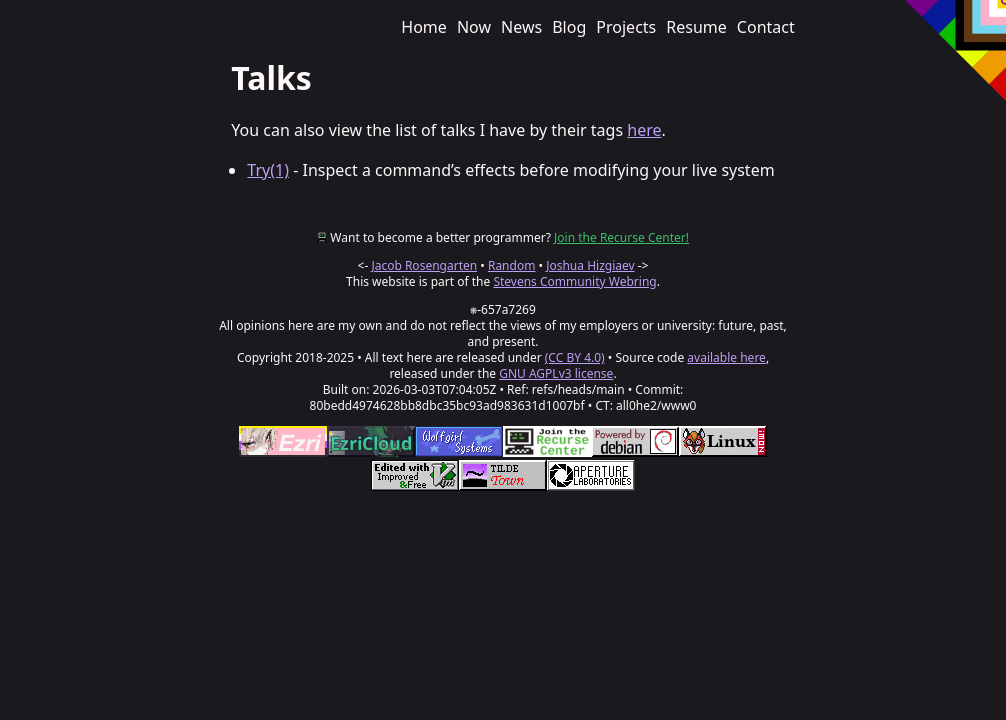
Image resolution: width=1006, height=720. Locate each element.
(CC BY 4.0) (575, 357)
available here (726, 357)
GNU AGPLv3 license (556, 373)
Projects (626, 27)
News (521, 27)
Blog (569, 27)
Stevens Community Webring (574, 281)
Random (511, 265)
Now (474, 27)
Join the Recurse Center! (621, 237)
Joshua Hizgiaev (590, 265)
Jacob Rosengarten (424, 265)
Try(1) (268, 170)
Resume (696, 27)
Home (424, 27)
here (644, 130)
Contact (766, 27)
